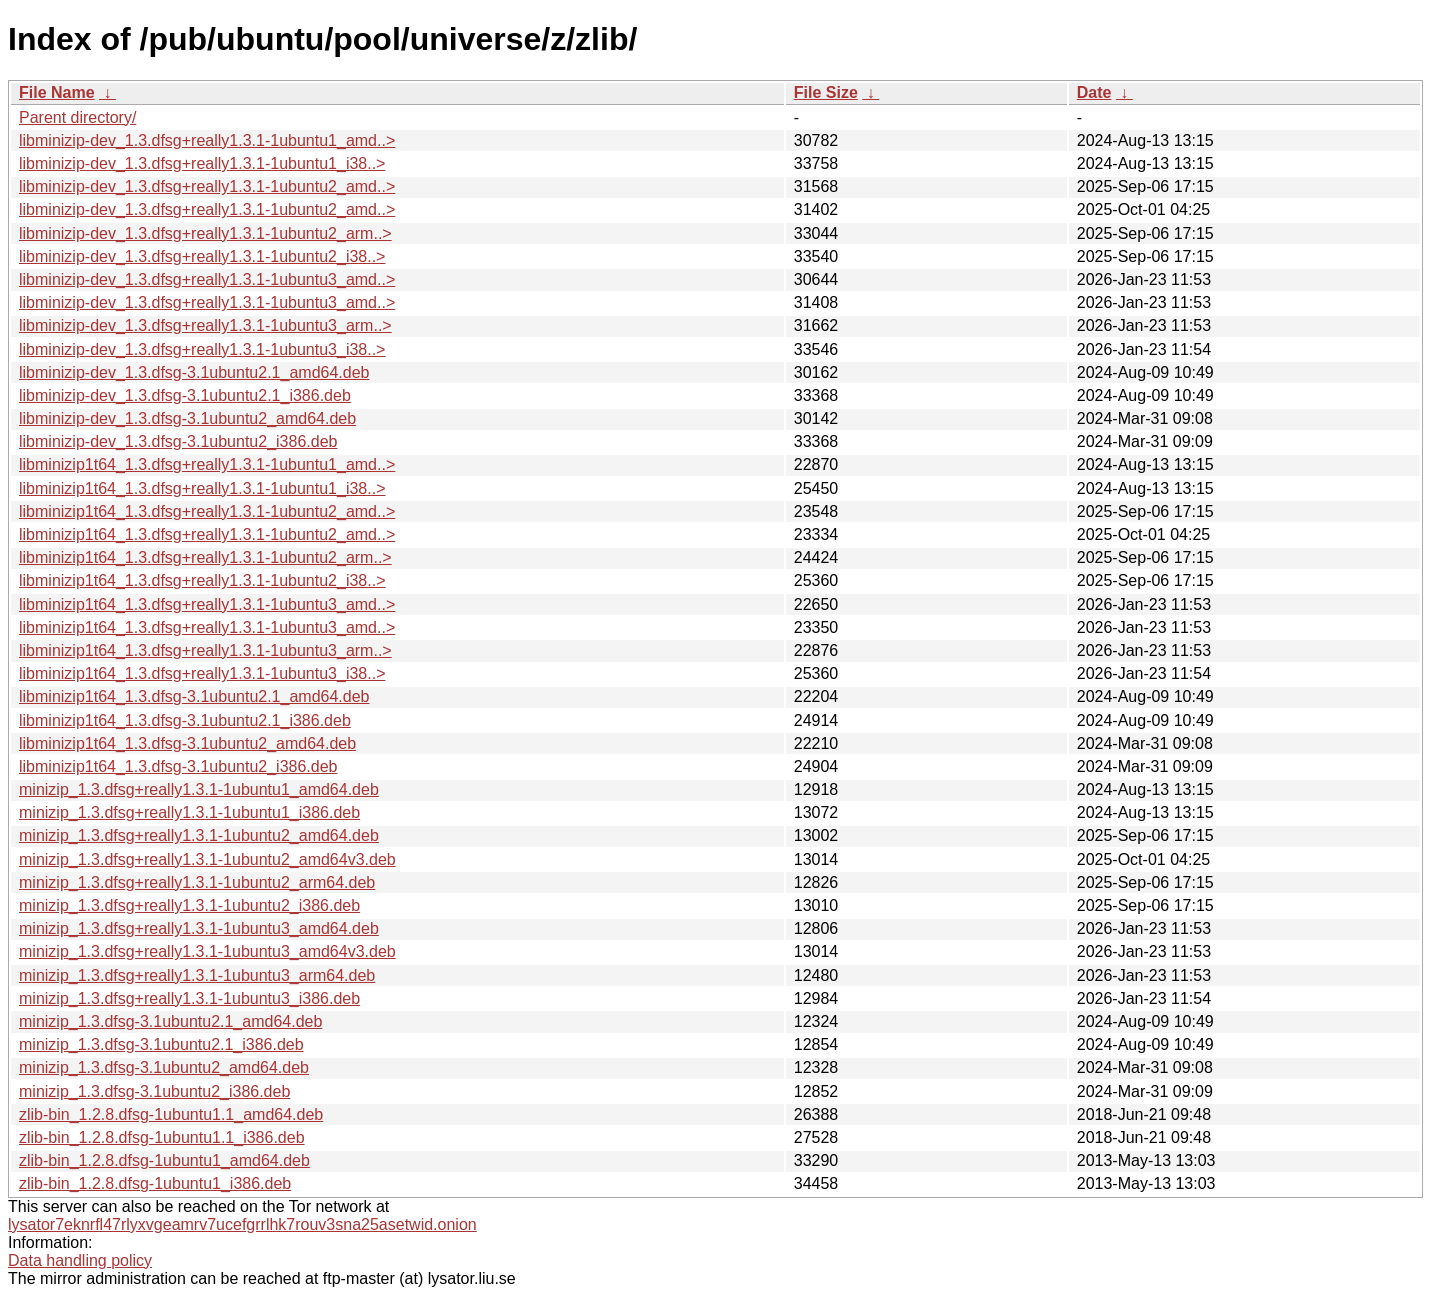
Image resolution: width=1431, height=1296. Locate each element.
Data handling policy (80, 1260)
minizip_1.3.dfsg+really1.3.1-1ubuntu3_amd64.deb (199, 928)
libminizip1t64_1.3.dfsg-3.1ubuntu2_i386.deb (178, 766)
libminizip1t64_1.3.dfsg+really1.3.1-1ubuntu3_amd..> (207, 604)
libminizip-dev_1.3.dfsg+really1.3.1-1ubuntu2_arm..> (205, 233)
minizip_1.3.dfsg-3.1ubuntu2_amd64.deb (164, 1067)
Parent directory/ (77, 117)
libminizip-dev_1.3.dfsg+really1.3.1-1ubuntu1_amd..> (207, 140)
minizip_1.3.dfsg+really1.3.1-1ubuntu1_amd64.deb (199, 789)
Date (1094, 92)
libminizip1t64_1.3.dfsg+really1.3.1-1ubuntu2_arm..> (205, 557)
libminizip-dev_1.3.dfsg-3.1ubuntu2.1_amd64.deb (194, 372)
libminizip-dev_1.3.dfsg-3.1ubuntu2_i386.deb (178, 441)
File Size (826, 92)
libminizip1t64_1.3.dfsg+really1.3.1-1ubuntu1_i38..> (202, 488)
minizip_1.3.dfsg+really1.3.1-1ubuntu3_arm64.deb (197, 975)
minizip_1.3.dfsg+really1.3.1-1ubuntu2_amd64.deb (199, 835)
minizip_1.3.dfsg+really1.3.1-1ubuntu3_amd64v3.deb (207, 951)
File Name (57, 92)
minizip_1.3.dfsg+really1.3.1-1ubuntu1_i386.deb (189, 812)
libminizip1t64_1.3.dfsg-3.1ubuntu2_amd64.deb (187, 743)
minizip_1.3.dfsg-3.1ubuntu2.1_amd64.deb (170, 1021)
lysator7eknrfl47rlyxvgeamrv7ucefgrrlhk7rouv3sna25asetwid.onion (242, 1224)
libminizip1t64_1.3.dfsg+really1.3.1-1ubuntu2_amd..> (207, 511)
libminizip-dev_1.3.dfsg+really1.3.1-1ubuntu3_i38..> (202, 349)
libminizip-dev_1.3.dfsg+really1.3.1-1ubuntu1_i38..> (202, 163)
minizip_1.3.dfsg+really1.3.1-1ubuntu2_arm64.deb (197, 882)
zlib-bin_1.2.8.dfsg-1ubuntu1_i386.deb (155, 1183)
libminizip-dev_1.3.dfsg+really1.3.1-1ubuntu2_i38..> (202, 256)
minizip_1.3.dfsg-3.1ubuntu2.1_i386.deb (161, 1044)
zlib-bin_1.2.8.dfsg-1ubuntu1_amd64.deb (164, 1160)
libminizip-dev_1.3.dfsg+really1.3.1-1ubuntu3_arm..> (205, 325)
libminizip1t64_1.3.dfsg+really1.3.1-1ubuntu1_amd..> (207, 464)
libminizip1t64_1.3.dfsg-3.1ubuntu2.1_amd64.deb (194, 696)
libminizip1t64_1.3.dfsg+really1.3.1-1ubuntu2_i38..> (202, 580)
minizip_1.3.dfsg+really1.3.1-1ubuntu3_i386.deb (189, 998)
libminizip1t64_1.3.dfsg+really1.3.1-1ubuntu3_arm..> (205, 650)
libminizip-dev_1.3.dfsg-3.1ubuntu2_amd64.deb (187, 418)
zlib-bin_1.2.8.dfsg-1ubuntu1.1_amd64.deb (171, 1114)
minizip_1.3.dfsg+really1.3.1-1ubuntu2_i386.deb (189, 905)
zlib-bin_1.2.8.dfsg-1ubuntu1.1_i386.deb (162, 1137)
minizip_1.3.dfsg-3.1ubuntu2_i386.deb (154, 1091)
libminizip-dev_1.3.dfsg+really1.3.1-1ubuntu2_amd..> (207, 186)
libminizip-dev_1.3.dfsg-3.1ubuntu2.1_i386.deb (185, 395)
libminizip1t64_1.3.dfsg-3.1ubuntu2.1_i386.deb (185, 720)
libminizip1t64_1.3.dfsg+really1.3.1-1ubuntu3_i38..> (202, 673)
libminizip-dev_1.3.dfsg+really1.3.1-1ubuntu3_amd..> (207, 279)
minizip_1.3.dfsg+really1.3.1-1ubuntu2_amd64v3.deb (207, 859)
